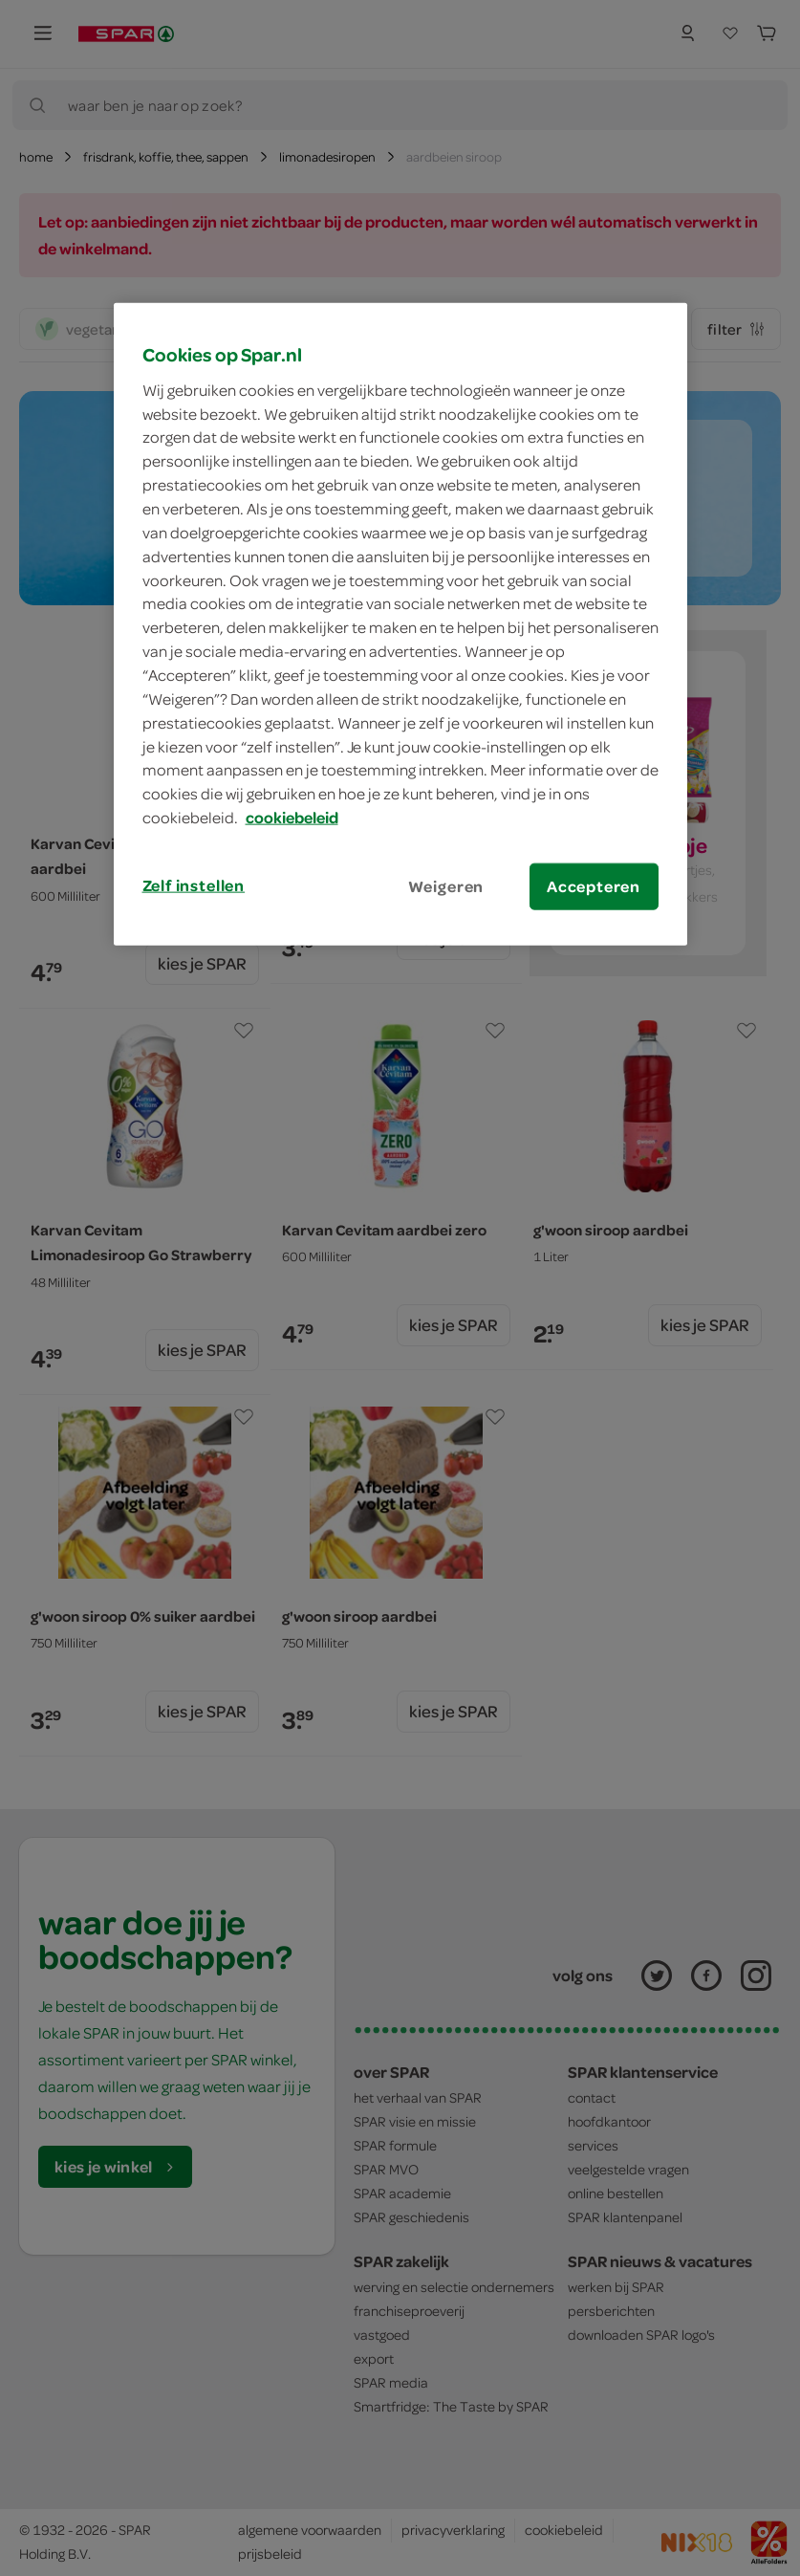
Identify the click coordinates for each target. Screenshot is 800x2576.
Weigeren (446, 886)
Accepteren (593, 886)
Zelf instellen (194, 885)
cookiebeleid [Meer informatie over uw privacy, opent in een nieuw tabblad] (292, 817)
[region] (400, 624)
